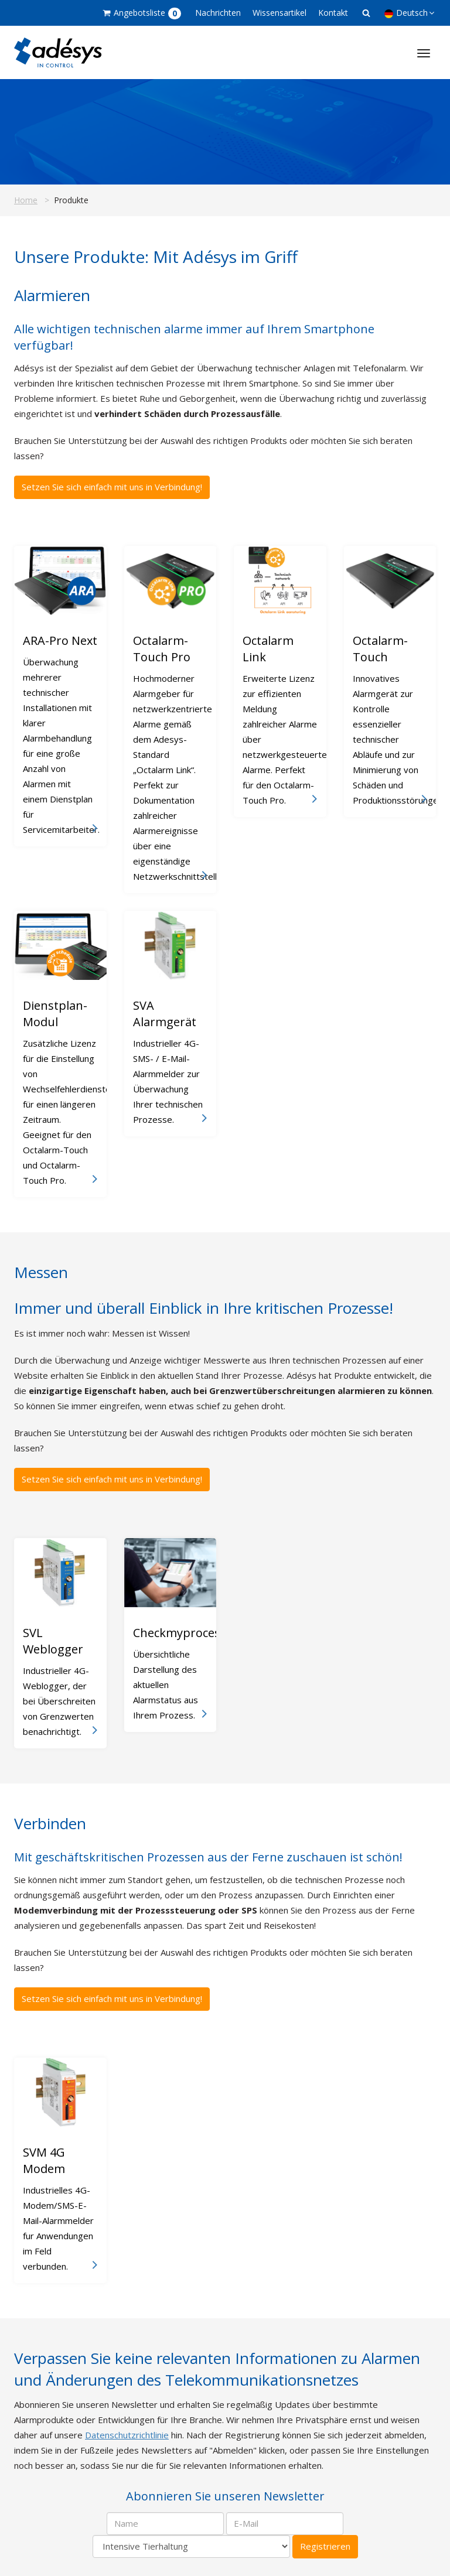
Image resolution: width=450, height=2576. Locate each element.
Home (26, 200)
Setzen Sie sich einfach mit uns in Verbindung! (112, 487)
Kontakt (333, 12)
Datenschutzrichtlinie (127, 2435)
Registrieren (325, 2546)
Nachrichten (218, 12)
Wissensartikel (279, 12)
